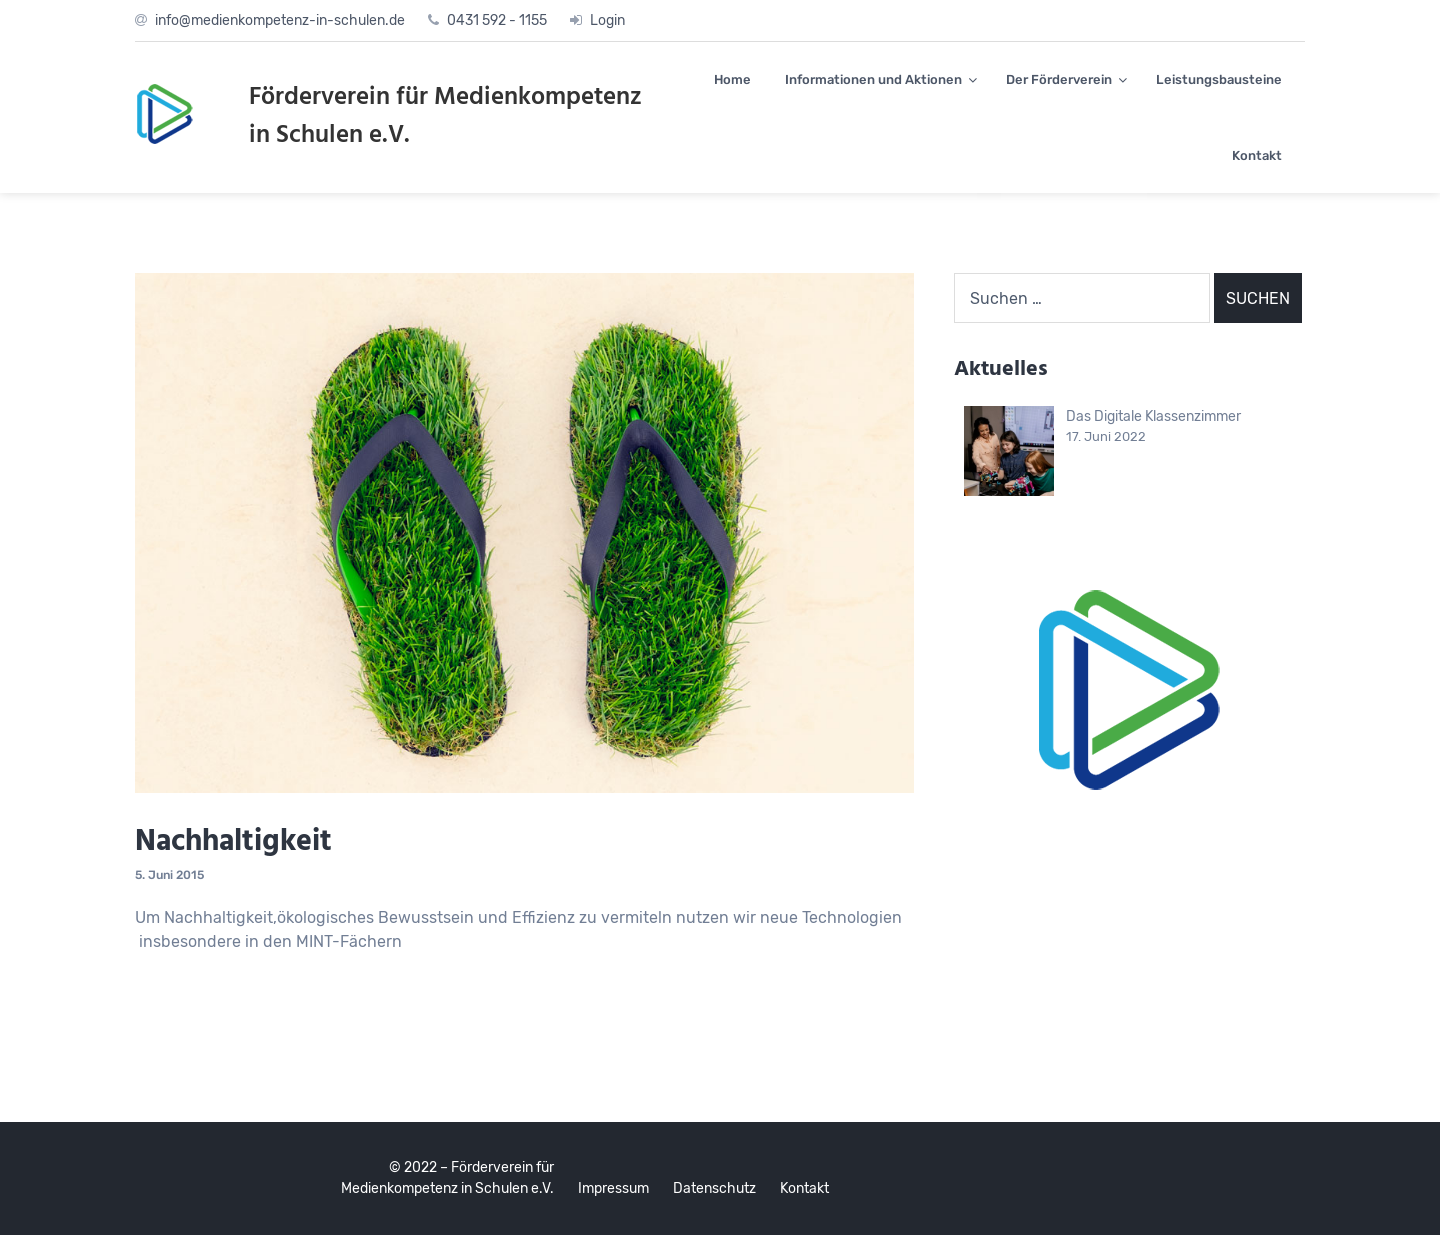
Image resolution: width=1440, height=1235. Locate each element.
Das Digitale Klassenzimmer (1153, 416)
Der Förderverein (1059, 79)
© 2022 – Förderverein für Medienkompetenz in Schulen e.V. (447, 1178)
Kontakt (1257, 155)
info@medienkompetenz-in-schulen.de (280, 20)
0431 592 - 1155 (497, 20)
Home (732, 79)
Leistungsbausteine (1219, 79)
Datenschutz (714, 1188)
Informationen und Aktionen (873, 79)
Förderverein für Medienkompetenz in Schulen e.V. (445, 117)
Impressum (613, 1188)
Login (607, 20)
